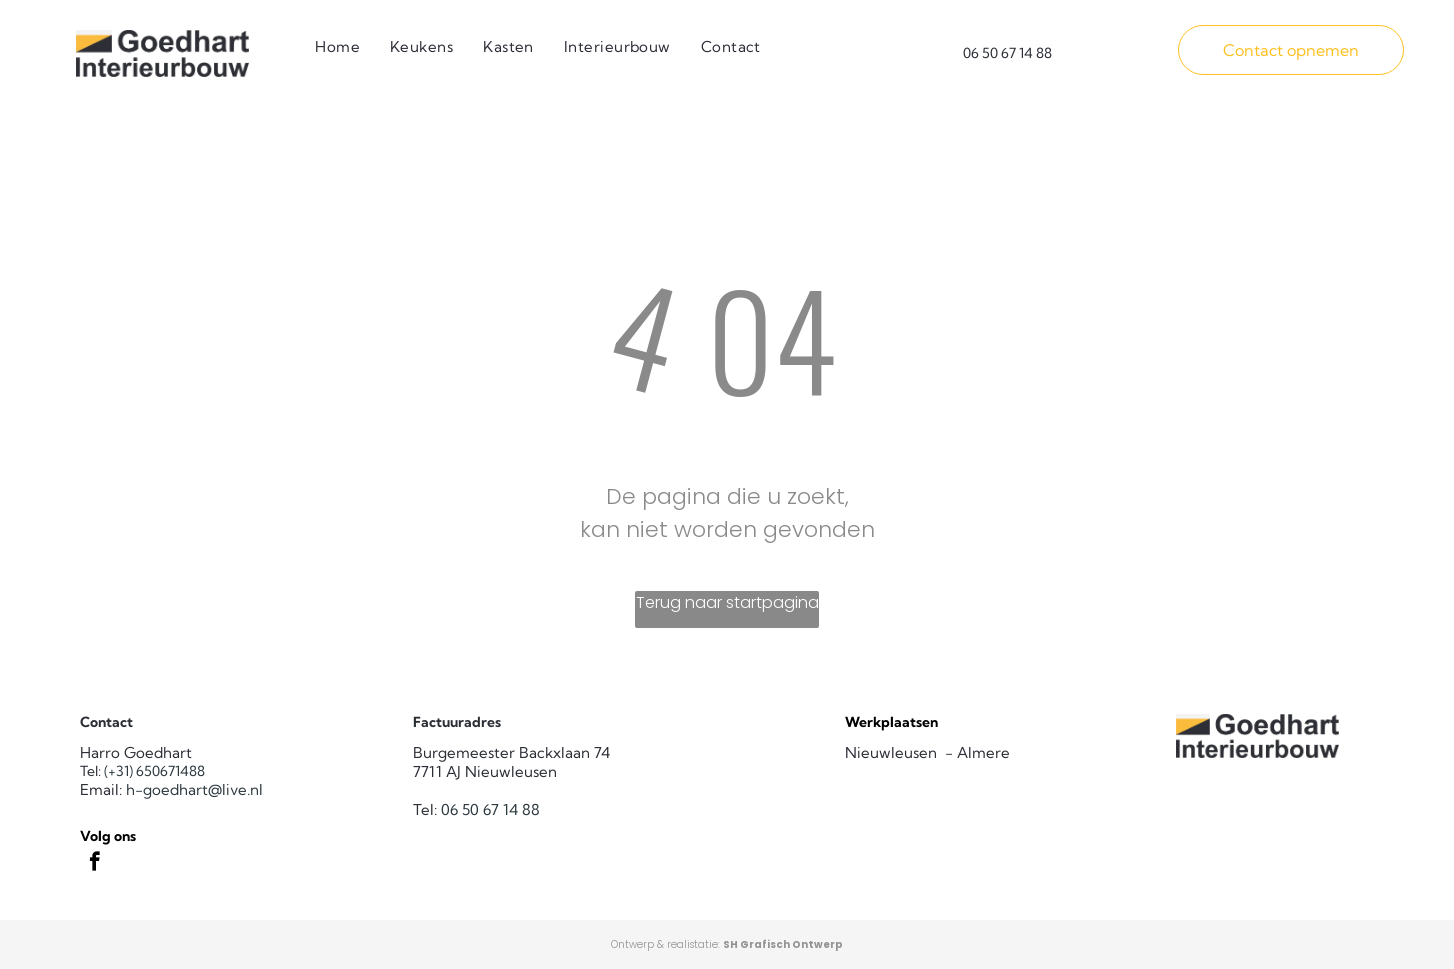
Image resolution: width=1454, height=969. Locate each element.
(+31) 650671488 (154, 771)
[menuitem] (337, 47)
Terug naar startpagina (727, 602)
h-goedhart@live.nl (194, 789)
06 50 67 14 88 (490, 809)
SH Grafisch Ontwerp (783, 944)
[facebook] (94, 864)
